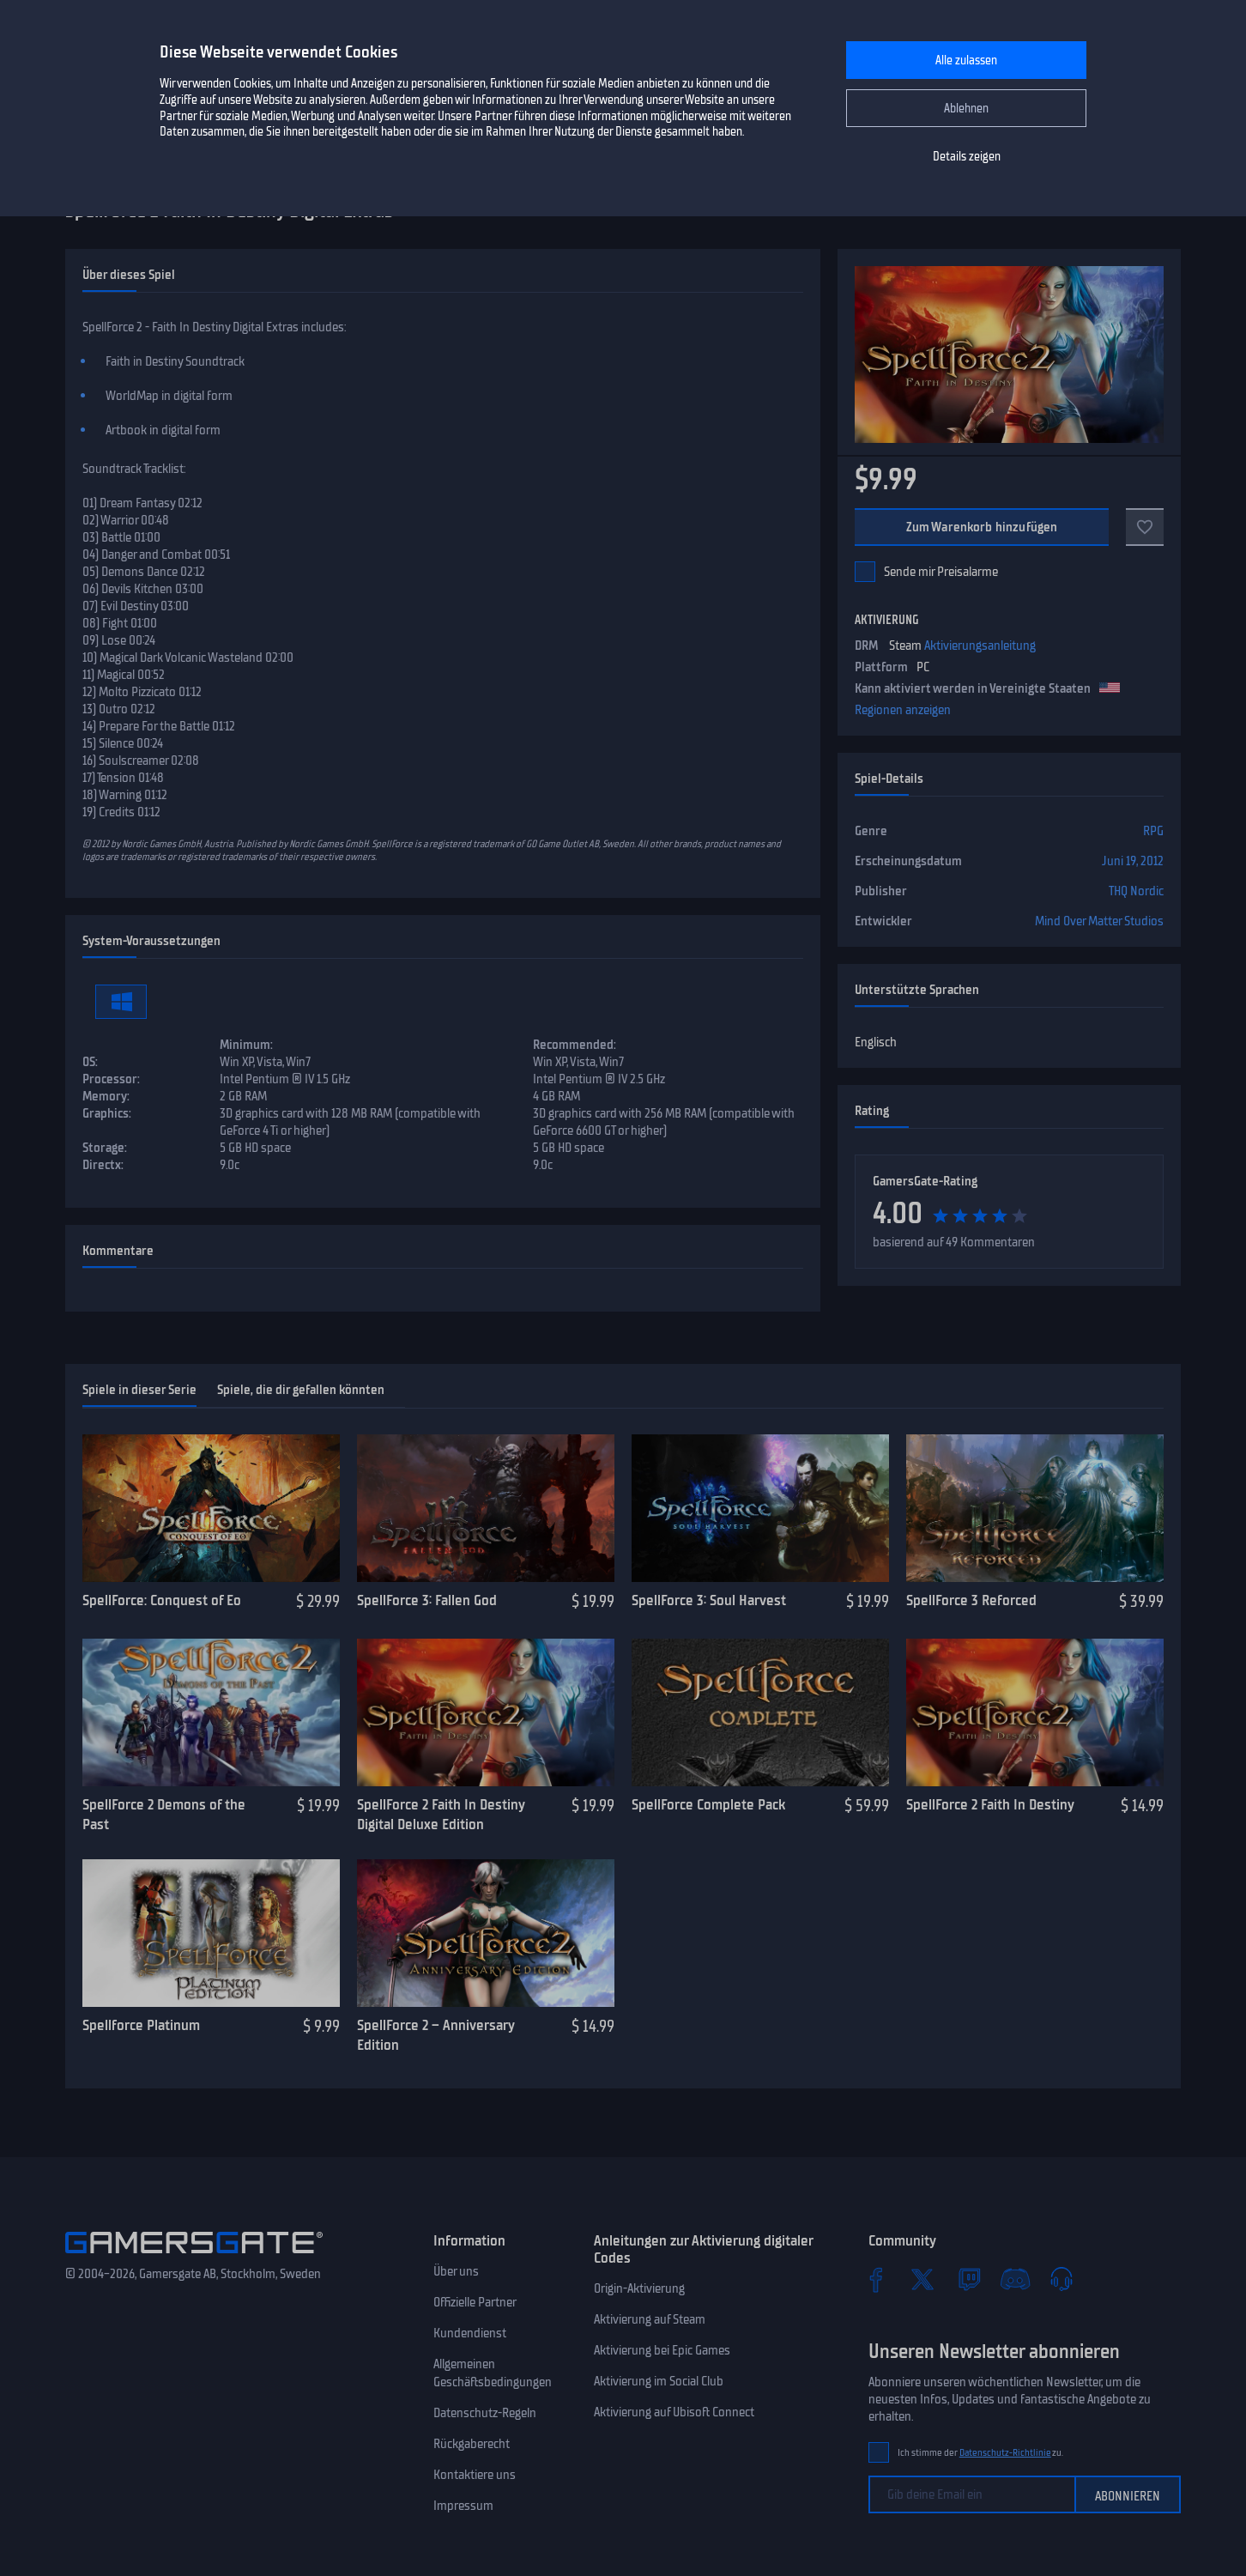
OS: (90, 1061)
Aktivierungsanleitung (980, 645)
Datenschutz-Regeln (484, 2412)
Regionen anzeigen (903, 709)
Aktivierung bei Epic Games (662, 2350)
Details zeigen (967, 156)
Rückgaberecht (471, 2443)
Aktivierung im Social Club (658, 2381)
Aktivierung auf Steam (649, 2319)
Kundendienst (469, 2333)
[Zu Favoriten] (1145, 527)
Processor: (111, 1079)
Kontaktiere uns (474, 2474)
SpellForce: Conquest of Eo (161, 1600)
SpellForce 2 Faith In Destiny (990, 1804)
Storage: (104, 1147)
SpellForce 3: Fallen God (427, 1600)
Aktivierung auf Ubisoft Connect (674, 2412)
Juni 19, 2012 (1133, 861)
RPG (1153, 830)
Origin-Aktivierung (639, 2288)
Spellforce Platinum (141, 2024)
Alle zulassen (966, 60)
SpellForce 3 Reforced (971, 1600)
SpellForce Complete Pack (708, 1804)
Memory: (106, 1096)
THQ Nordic (1136, 891)
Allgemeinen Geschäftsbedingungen (492, 2373)
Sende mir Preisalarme (941, 571)
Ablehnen (966, 108)
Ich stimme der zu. (980, 2452)
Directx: (103, 1164)
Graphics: (106, 1113)
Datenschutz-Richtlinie (1005, 2452)
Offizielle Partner (475, 2302)
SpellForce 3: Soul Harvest (709, 1600)
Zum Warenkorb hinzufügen (982, 527)
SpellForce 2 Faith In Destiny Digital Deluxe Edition (440, 1814)
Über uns (456, 2271)
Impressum (463, 2505)
